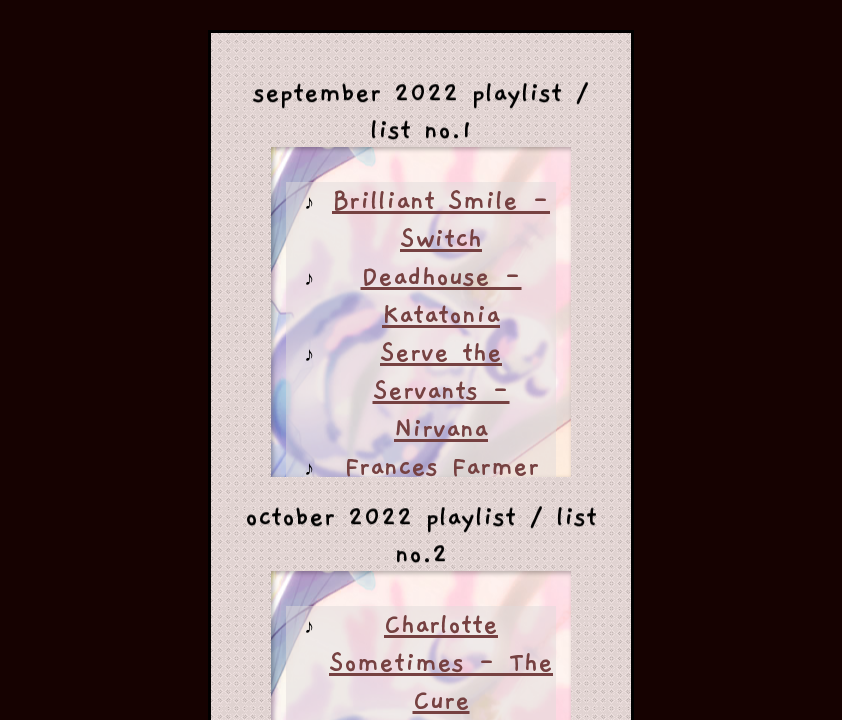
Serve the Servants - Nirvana (441, 391)
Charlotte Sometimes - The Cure (441, 663)
